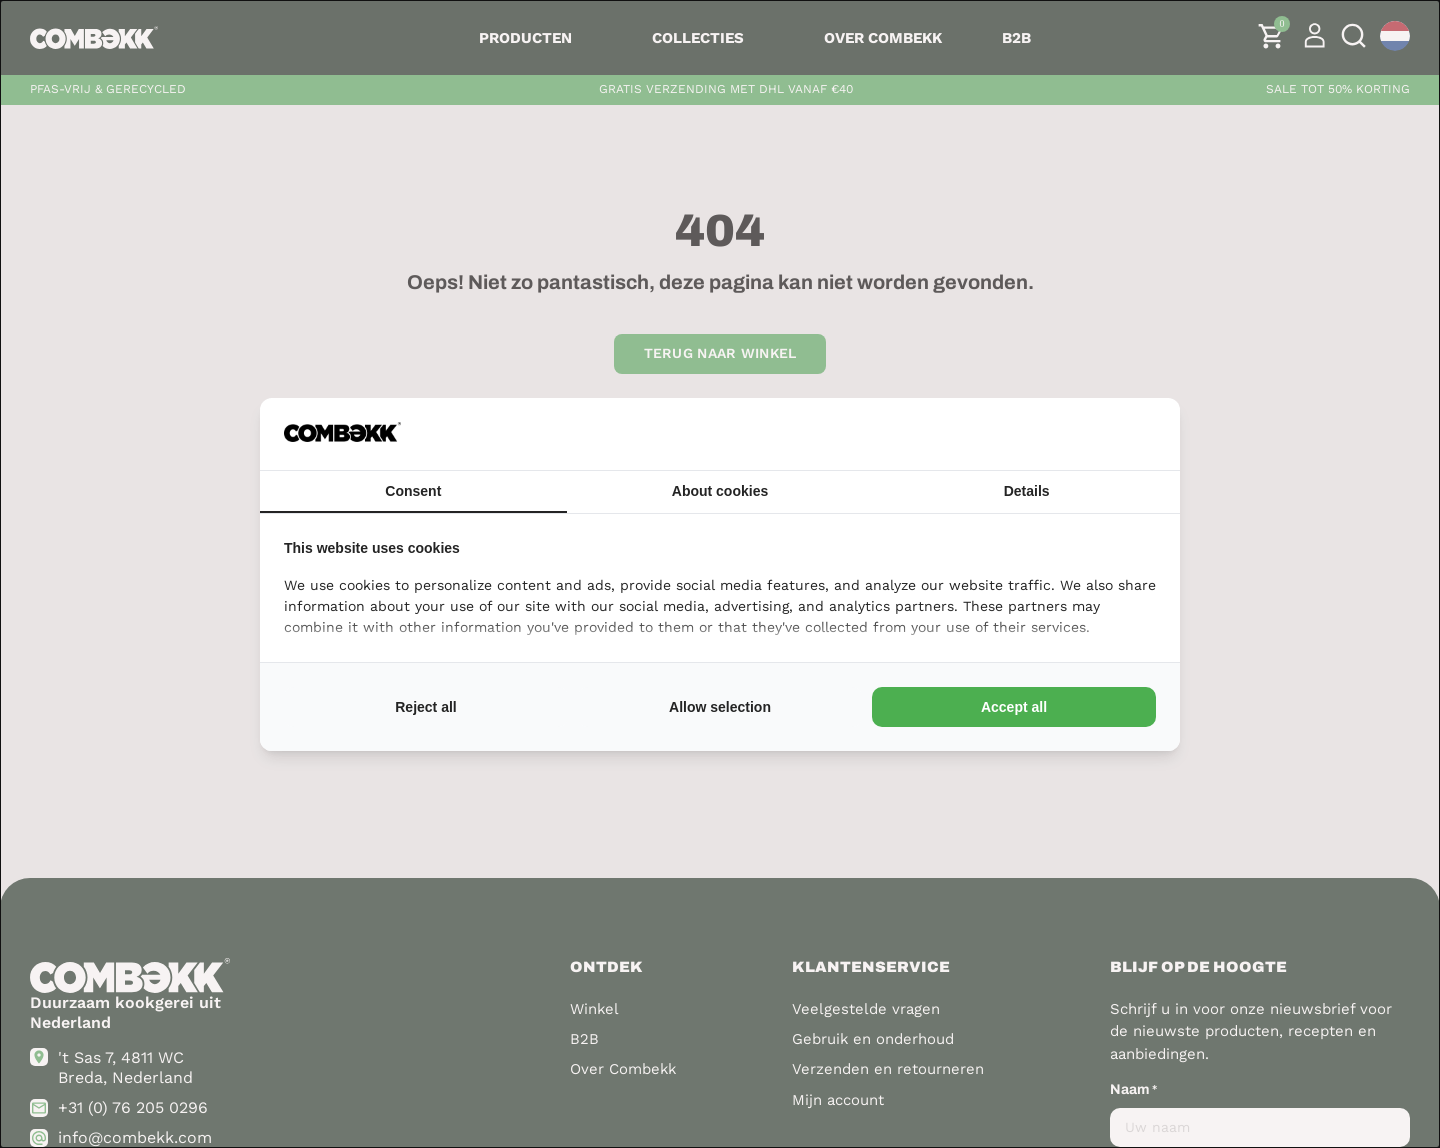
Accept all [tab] (1014, 707)
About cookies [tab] (720, 491)
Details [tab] (1027, 491)
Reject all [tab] (425, 707)
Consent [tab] (413, 491)
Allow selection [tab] (720, 707)
